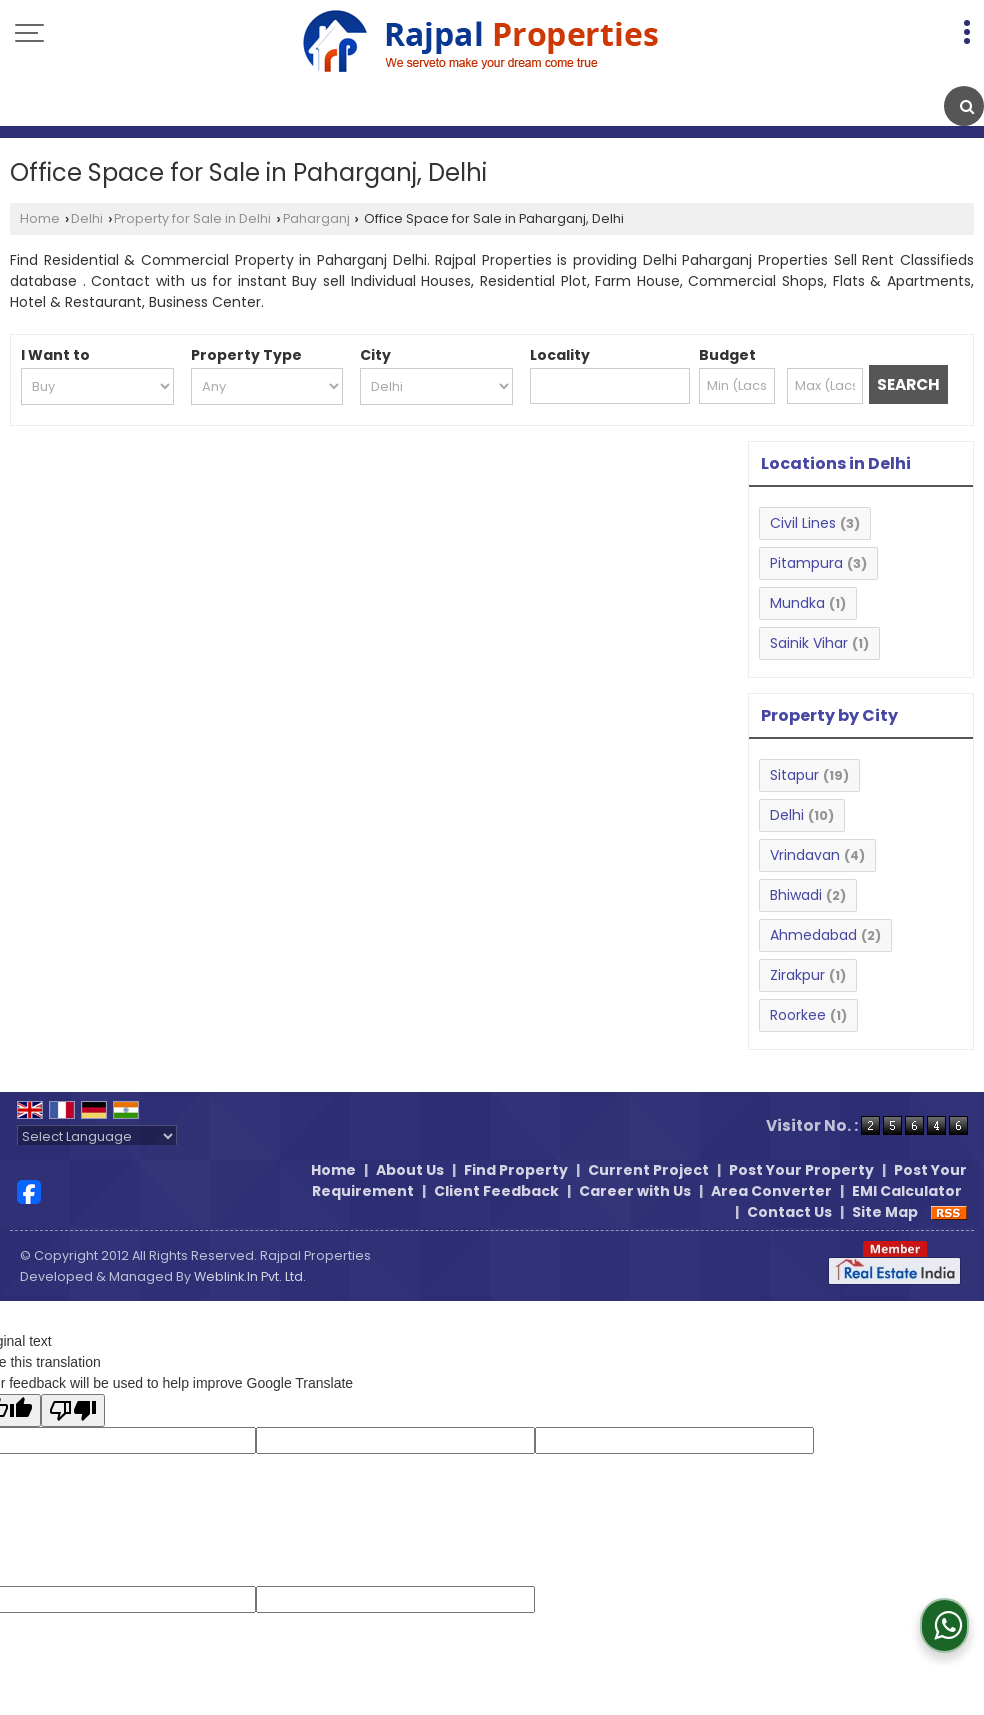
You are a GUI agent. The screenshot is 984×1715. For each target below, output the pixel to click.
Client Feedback (496, 1191)
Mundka (797, 603)
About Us (410, 1170)
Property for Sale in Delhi (192, 218)
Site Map (885, 1212)
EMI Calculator (907, 1191)
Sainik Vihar (809, 643)
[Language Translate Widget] (97, 1136)
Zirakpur (797, 975)
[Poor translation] (73, 1410)
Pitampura (806, 563)
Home (40, 218)
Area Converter (771, 1191)
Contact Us (789, 1212)
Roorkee (798, 1015)
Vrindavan (805, 855)
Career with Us (635, 1191)
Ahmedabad (813, 935)
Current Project (648, 1170)
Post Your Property (801, 1170)
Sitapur (794, 775)
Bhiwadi (796, 895)
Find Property (516, 1170)
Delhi (87, 218)
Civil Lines (803, 523)
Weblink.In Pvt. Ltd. (250, 1276)
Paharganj (316, 218)
